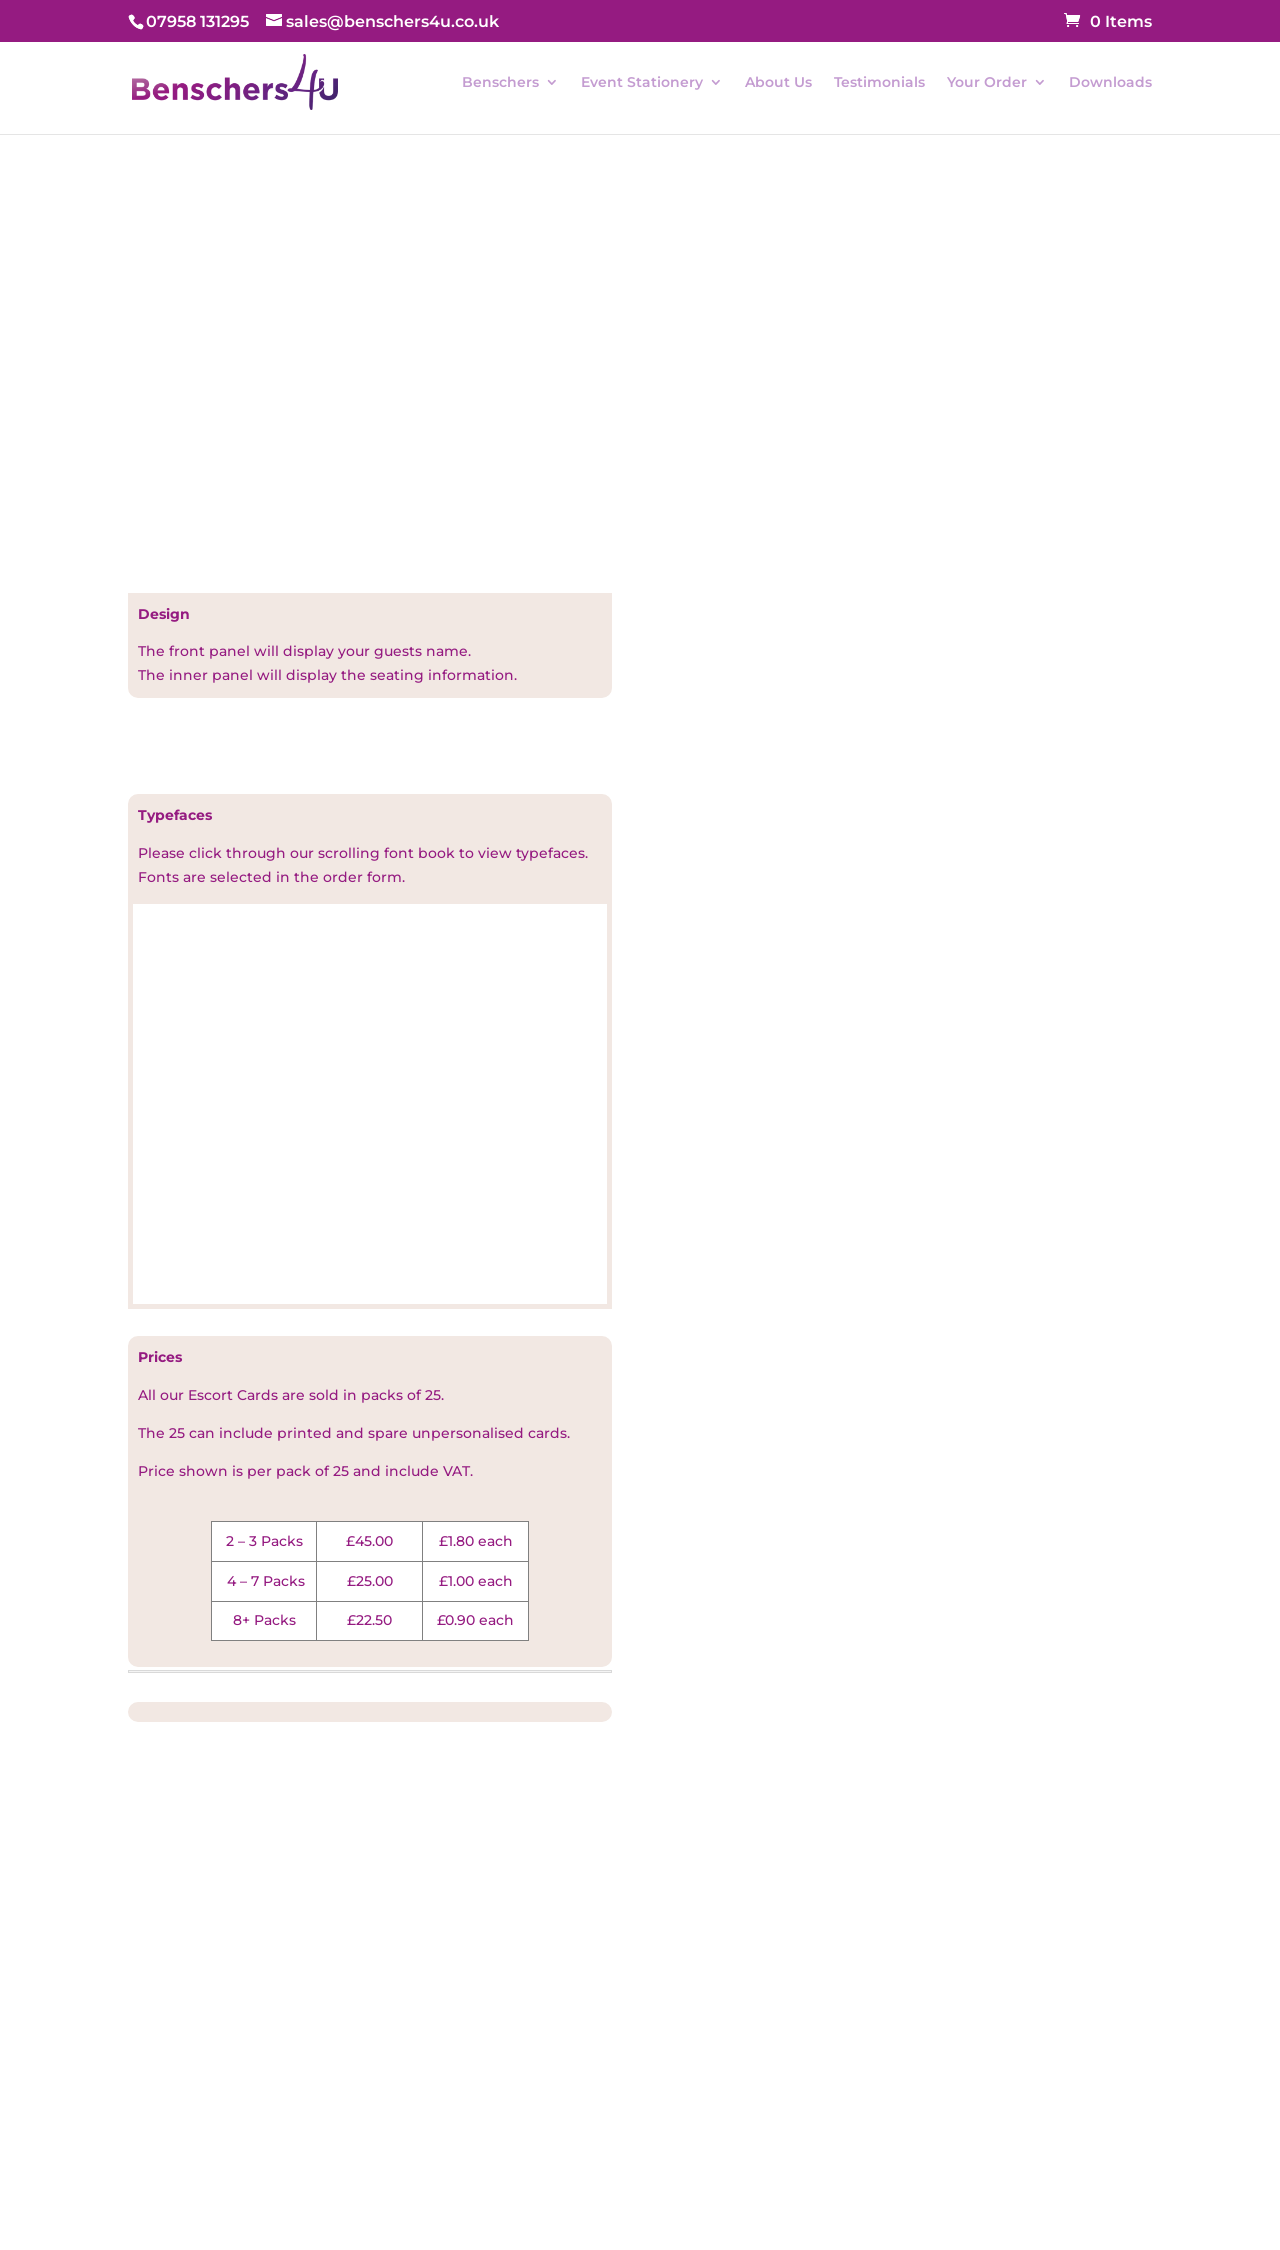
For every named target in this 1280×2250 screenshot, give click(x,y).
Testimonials (879, 83)
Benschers (500, 83)
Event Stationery (642, 83)
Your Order (987, 83)
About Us (778, 83)
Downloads (1110, 83)
